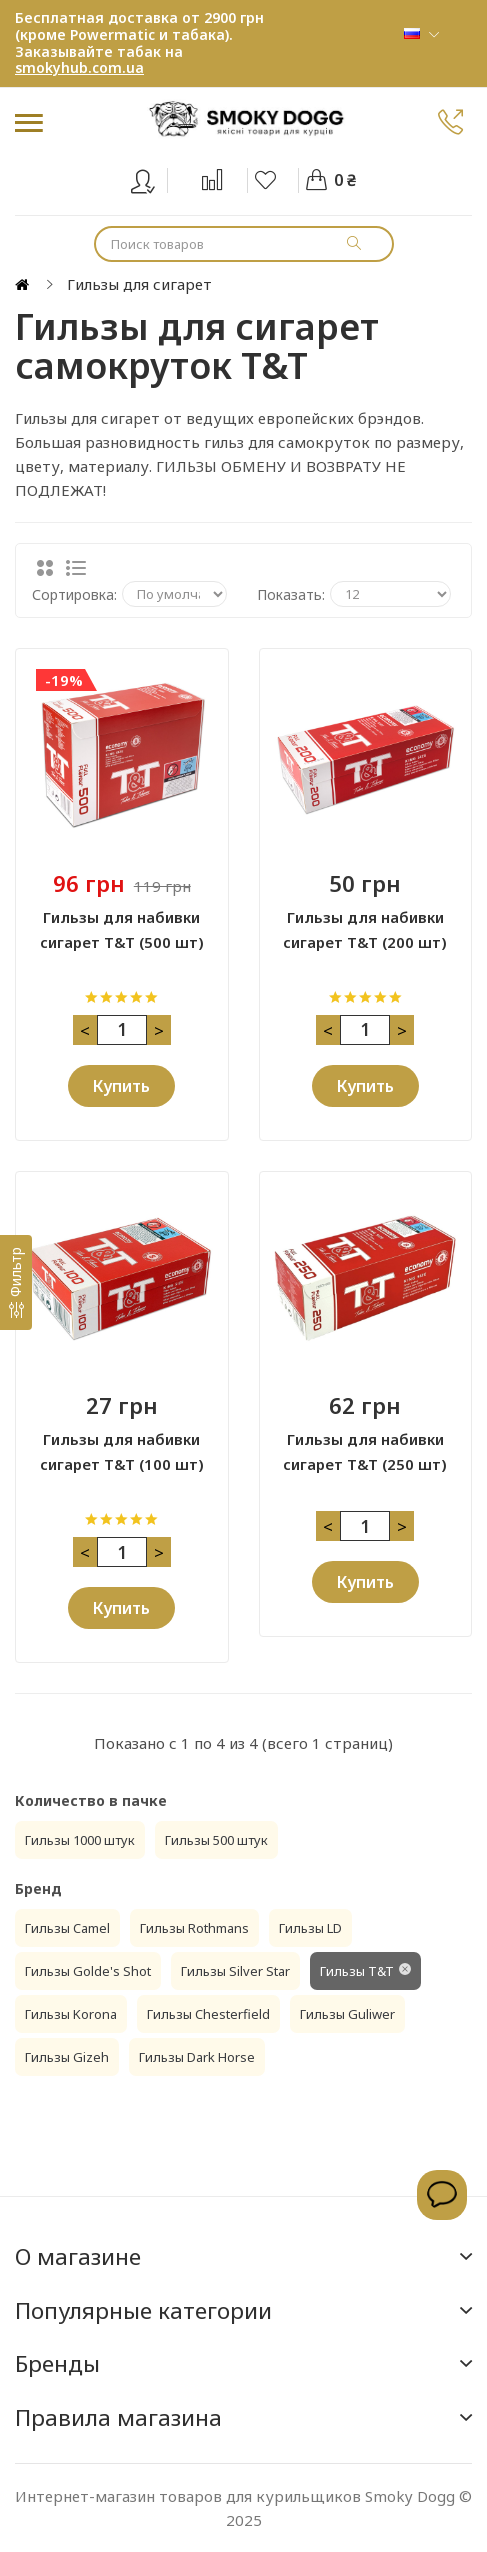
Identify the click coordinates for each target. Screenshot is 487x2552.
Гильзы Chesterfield (208, 2014)
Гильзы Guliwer (347, 2014)
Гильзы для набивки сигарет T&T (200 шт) (365, 929)
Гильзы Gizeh (67, 2057)
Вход (155, 177)
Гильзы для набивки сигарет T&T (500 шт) (122, 929)
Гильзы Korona (71, 2014)
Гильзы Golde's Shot (88, 1971)
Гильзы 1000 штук (80, 1840)
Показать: (291, 594)
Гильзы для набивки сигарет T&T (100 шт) (122, 1451)
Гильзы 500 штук (216, 1840)
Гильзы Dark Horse (197, 2057)
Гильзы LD (310, 1928)
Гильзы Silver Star (235, 1971)
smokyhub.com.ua (79, 67)
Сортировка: (74, 594)
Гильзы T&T (357, 1971)
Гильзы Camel (67, 1928)
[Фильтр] (16, 1282)
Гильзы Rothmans (194, 1928)
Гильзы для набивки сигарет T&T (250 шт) (365, 1451)
